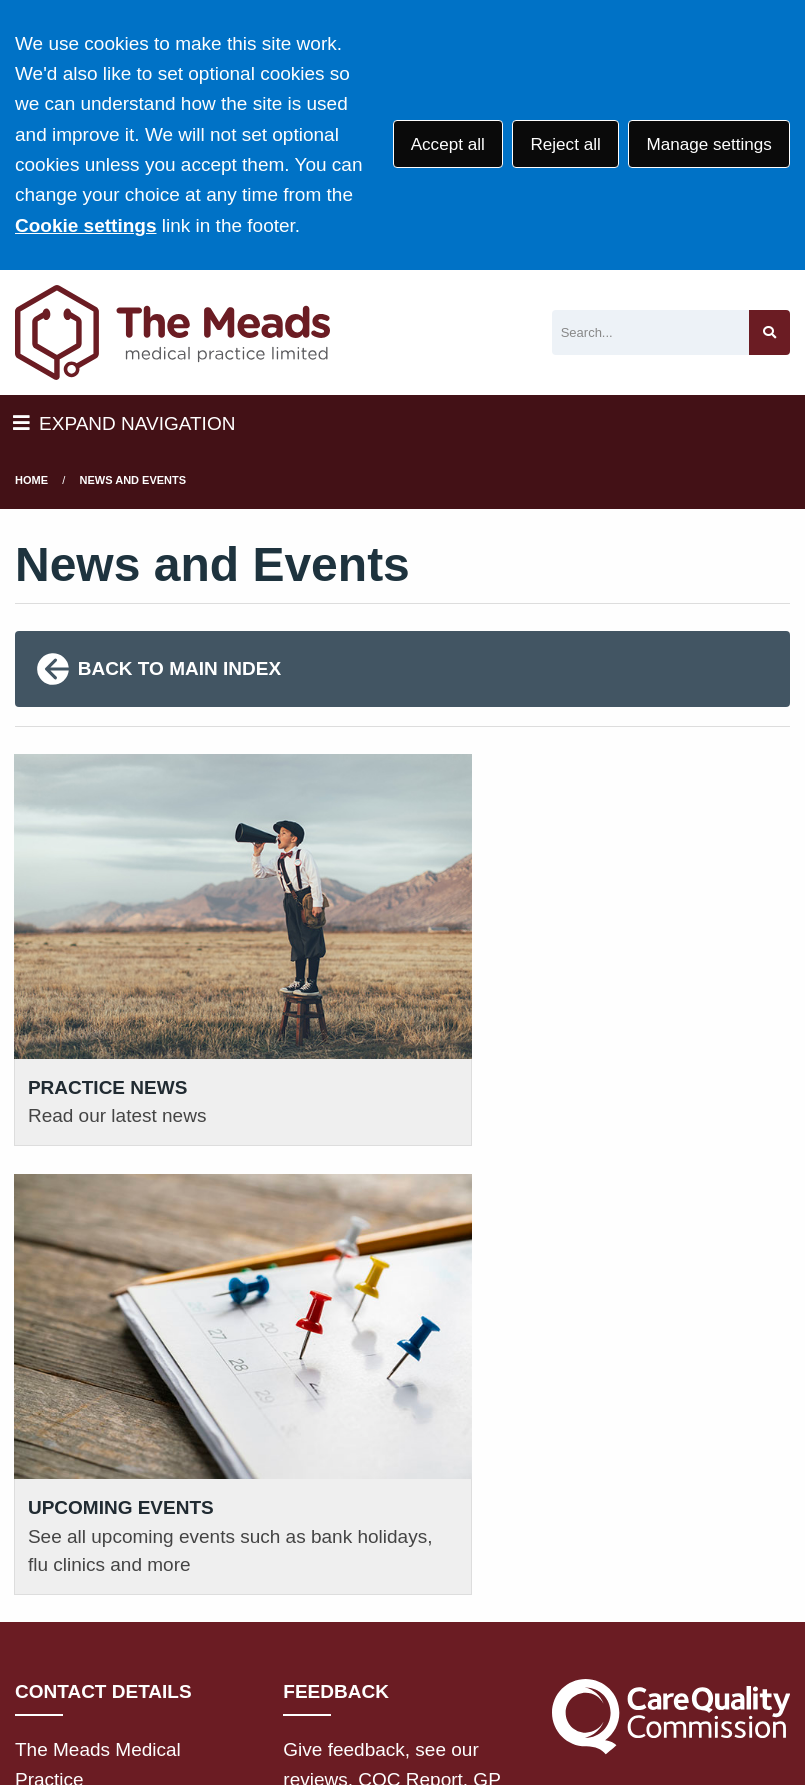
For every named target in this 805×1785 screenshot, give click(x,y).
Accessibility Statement (635, 1625)
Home (31, 480)
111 (156, 1505)
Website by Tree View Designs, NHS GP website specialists (271, 1708)
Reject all (565, 144)
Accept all (448, 144)
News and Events (133, 480)
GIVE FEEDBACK (371, 1424)
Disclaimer (476, 1625)
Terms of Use (193, 1625)
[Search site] (769, 332)
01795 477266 (111, 1475)
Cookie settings (85, 225)
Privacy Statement (340, 1625)
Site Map (261, 1650)
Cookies (173, 1650)
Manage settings (708, 144)
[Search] (650, 332)
